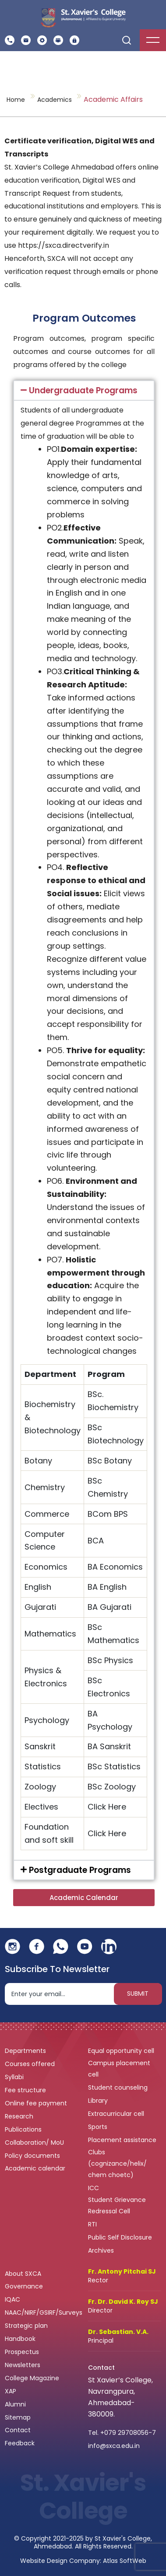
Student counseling (118, 2087)
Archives (101, 2250)
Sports (97, 2126)
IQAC (13, 2299)
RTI (92, 2224)
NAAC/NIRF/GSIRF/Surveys (43, 2312)
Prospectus (22, 2351)
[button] (84, 390)
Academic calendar (36, 2168)
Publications (24, 2129)
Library (98, 2100)
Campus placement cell (119, 2069)
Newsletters (22, 2365)
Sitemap (18, 2417)
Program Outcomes (84, 318)
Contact (18, 2430)
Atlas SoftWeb (124, 2560)
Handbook (20, 2338)
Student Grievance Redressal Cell (117, 2205)
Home (16, 99)
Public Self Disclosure (120, 2237)
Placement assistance (123, 2140)
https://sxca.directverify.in (63, 245)
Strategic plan (27, 2325)
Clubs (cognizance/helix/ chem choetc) (117, 2163)
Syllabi (15, 2077)
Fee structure (26, 2090)
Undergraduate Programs (83, 390)
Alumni (15, 2404)
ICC (93, 2188)
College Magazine (33, 2378)
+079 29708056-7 (128, 2432)
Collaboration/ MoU (35, 2142)
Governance (25, 2286)
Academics (54, 99)
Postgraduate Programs (80, 1870)
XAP (10, 2391)
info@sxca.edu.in (114, 2445)
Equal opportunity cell (122, 2050)
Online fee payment (37, 2103)
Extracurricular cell (117, 2113)
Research (19, 2116)
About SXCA (23, 2273)
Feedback (20, 2443)
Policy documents (33, 2155)
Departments (26, 2050)
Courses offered (31, 2063)
